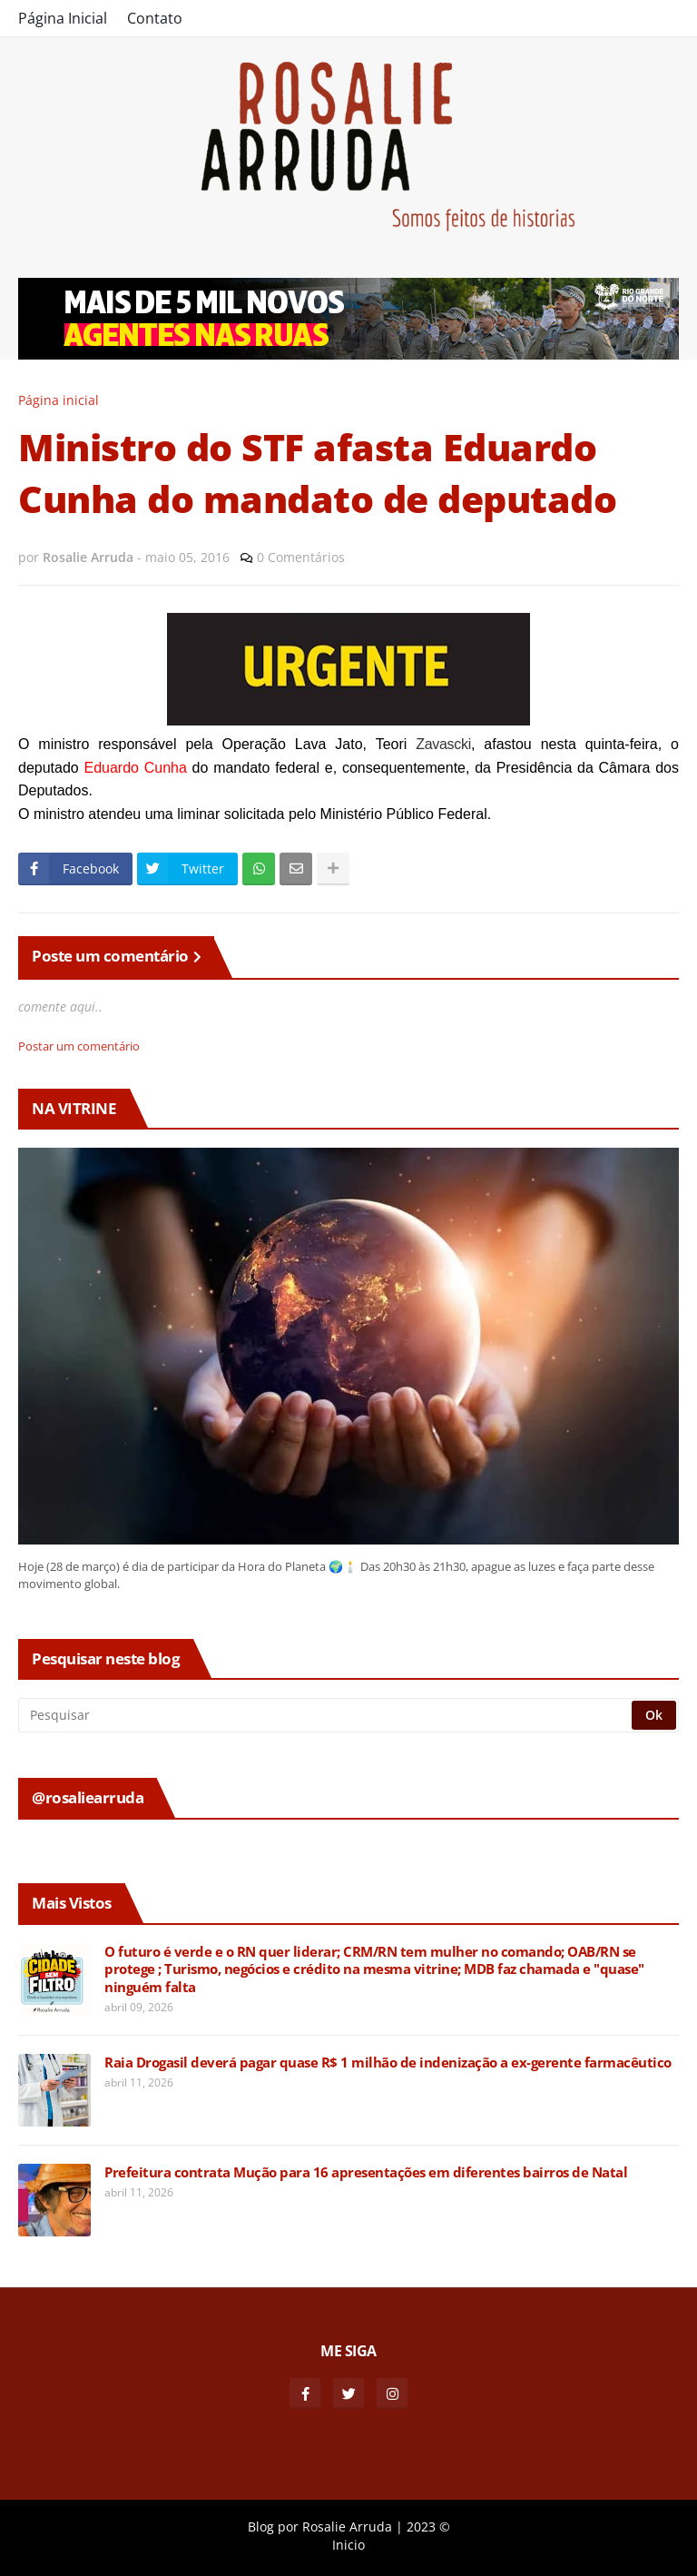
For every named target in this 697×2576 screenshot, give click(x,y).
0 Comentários (301, 557)
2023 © (428, 2526)
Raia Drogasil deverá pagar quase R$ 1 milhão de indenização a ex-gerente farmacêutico (388, 2062)
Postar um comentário (79, 1046)
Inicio (348, 2544)
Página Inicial (62, 18)
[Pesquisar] (326, 1715)
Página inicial (58, 400)
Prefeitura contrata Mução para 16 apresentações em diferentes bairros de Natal (365, 2172)
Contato (154, 18)
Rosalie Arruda (347, 2526)
